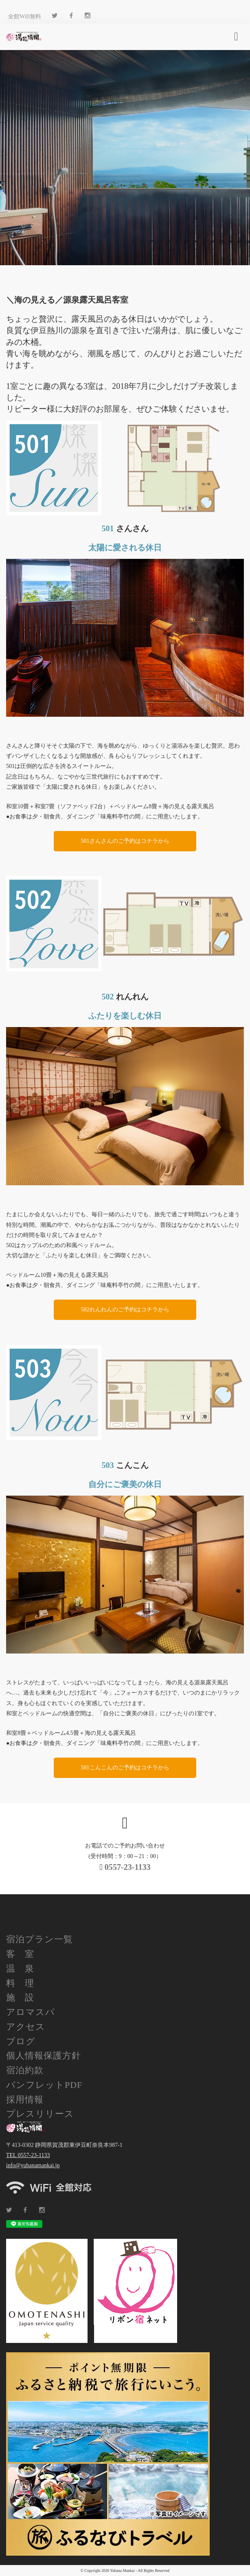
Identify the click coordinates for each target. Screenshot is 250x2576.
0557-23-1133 (124, 1867)
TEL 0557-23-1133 (28, 2155)
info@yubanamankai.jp (32, 2165)
